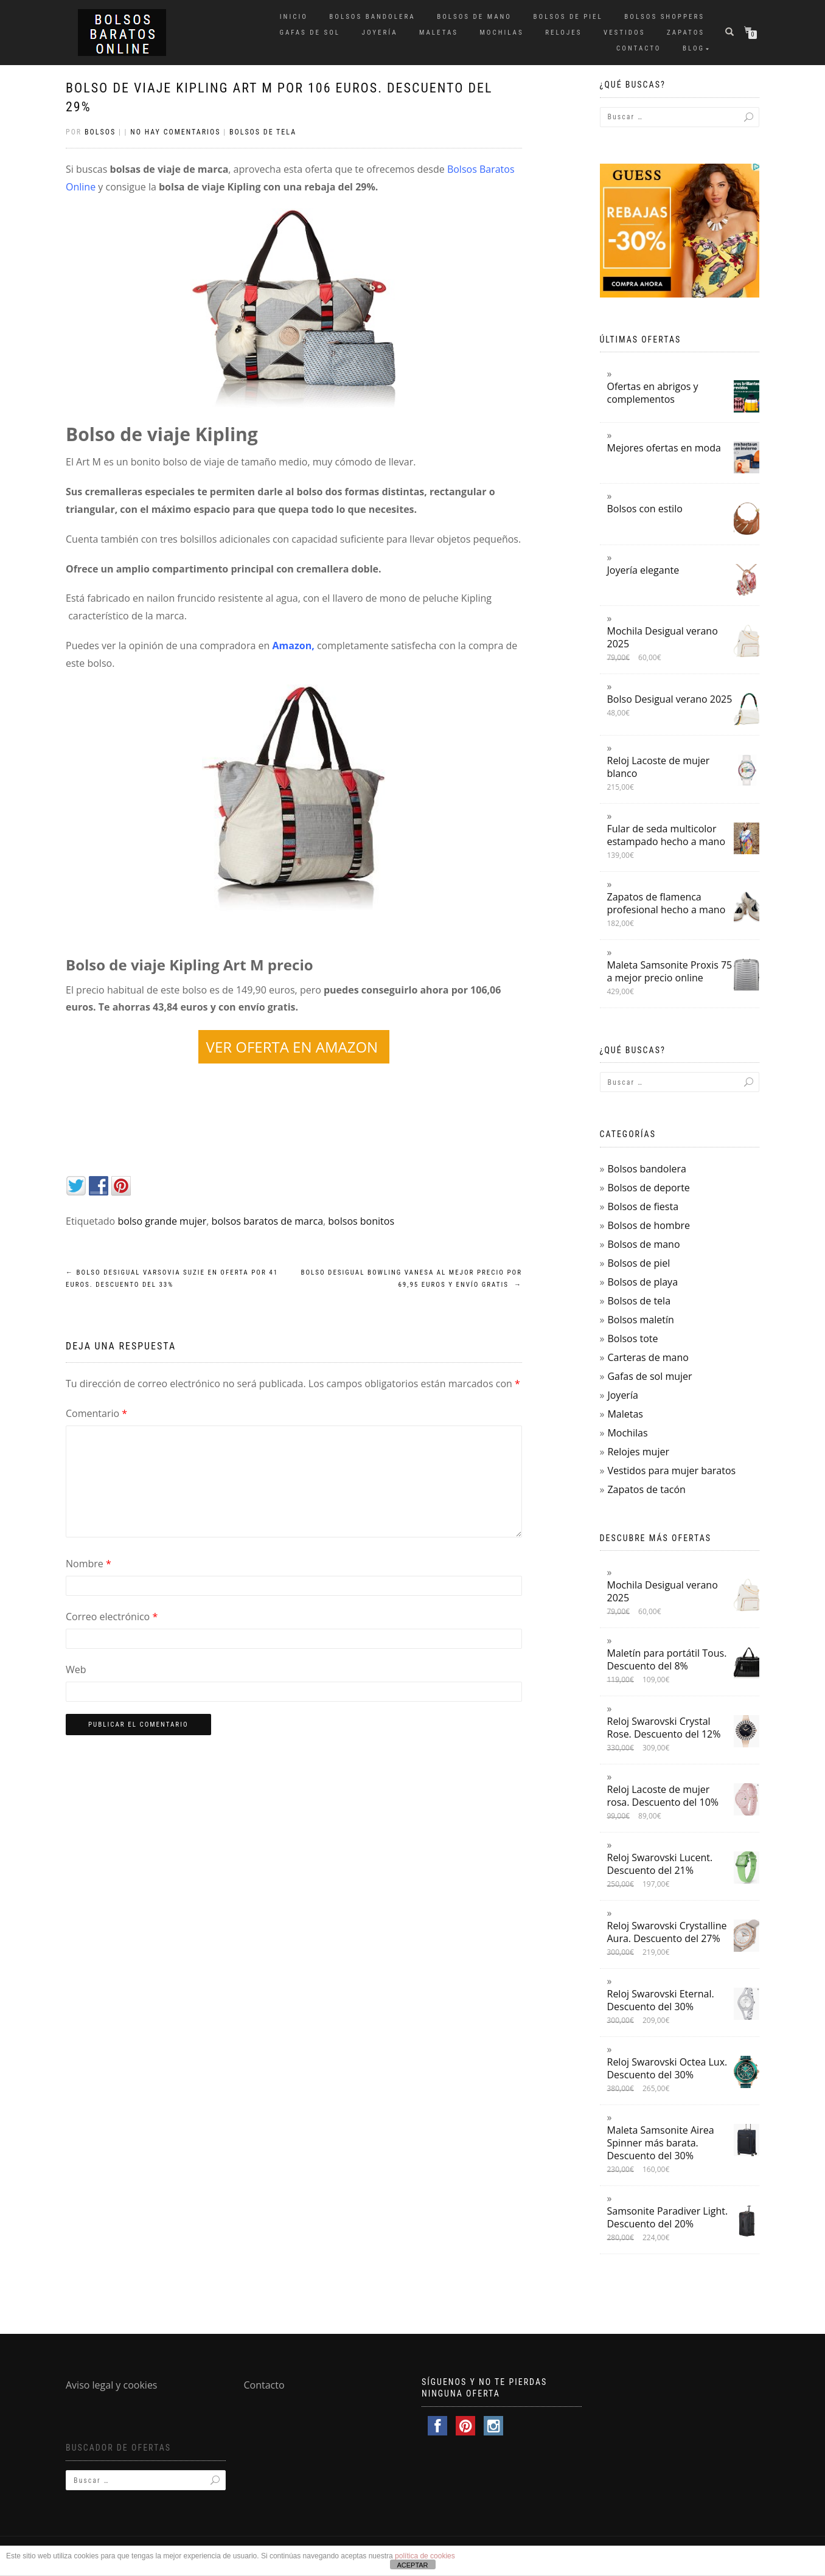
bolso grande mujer (161, 1221)
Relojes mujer (638, 1451)
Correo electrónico (112, 1616)
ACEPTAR (412, 2565)
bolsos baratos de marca (267, 1221)
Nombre (88, 1563)
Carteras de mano (647, 1357)
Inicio (294, 17)
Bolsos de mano (474, 17)
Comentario (96, 1413)
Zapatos (686, 33)
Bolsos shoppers (664, 17)
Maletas (438, 33)
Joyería (380, 33)
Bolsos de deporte (648, 1187)
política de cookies (425, 2556)
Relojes (563, 33)
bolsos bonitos (361, 1221)
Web (76, 1669)
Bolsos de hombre (648, 1225)
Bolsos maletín (640, 1319)
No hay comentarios (175, 132)
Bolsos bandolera (372, 17)
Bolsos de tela (262, 132)
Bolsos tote (632, 1338)
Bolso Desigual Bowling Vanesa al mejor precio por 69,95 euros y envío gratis (411, 1279)
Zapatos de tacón (646, 1489)
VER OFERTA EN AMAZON (294, 1047)
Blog (694, 48)
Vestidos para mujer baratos (671, 1470)
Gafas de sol (309, 33)
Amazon (292, 645)
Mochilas (502, 33)
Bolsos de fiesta (642, 1206)
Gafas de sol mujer (649, 1376)
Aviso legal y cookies (112, 2385)
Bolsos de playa (642, 1282)
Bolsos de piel (568, 17)
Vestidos (624, 33)
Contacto (638, 48)
